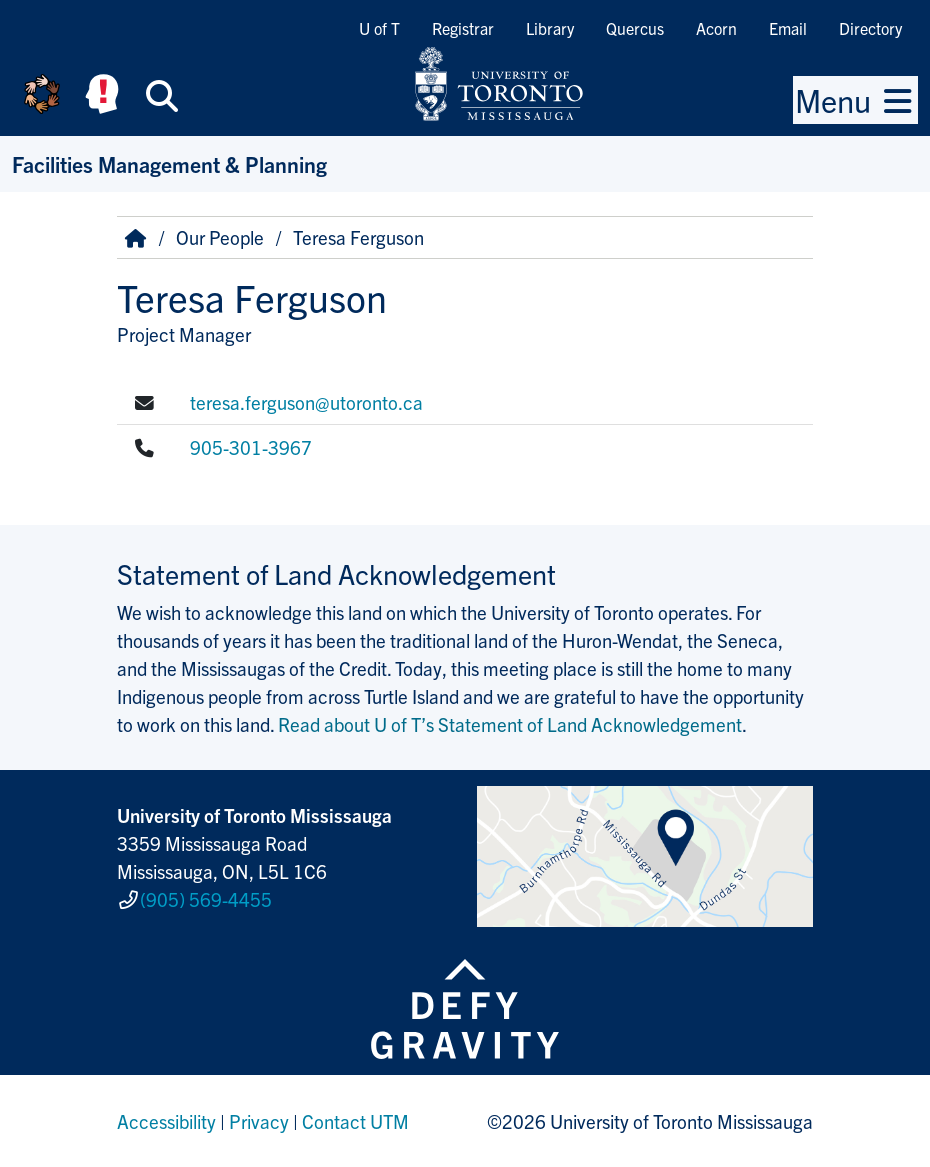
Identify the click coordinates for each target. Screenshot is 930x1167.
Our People (220, 237)
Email (788, 28)
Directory (870, 28)
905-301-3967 (251, 447)
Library (550, 28)
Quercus (635, 28)
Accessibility (166, 1121)
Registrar (463, 28)
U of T (379, 28)
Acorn (716, 28)
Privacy (259, 1121)
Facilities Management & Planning (169, 163)
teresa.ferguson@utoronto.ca (306, 402)
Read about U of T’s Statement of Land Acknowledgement (510, 724)
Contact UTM (355, 1121)
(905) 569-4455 (206, 899)
